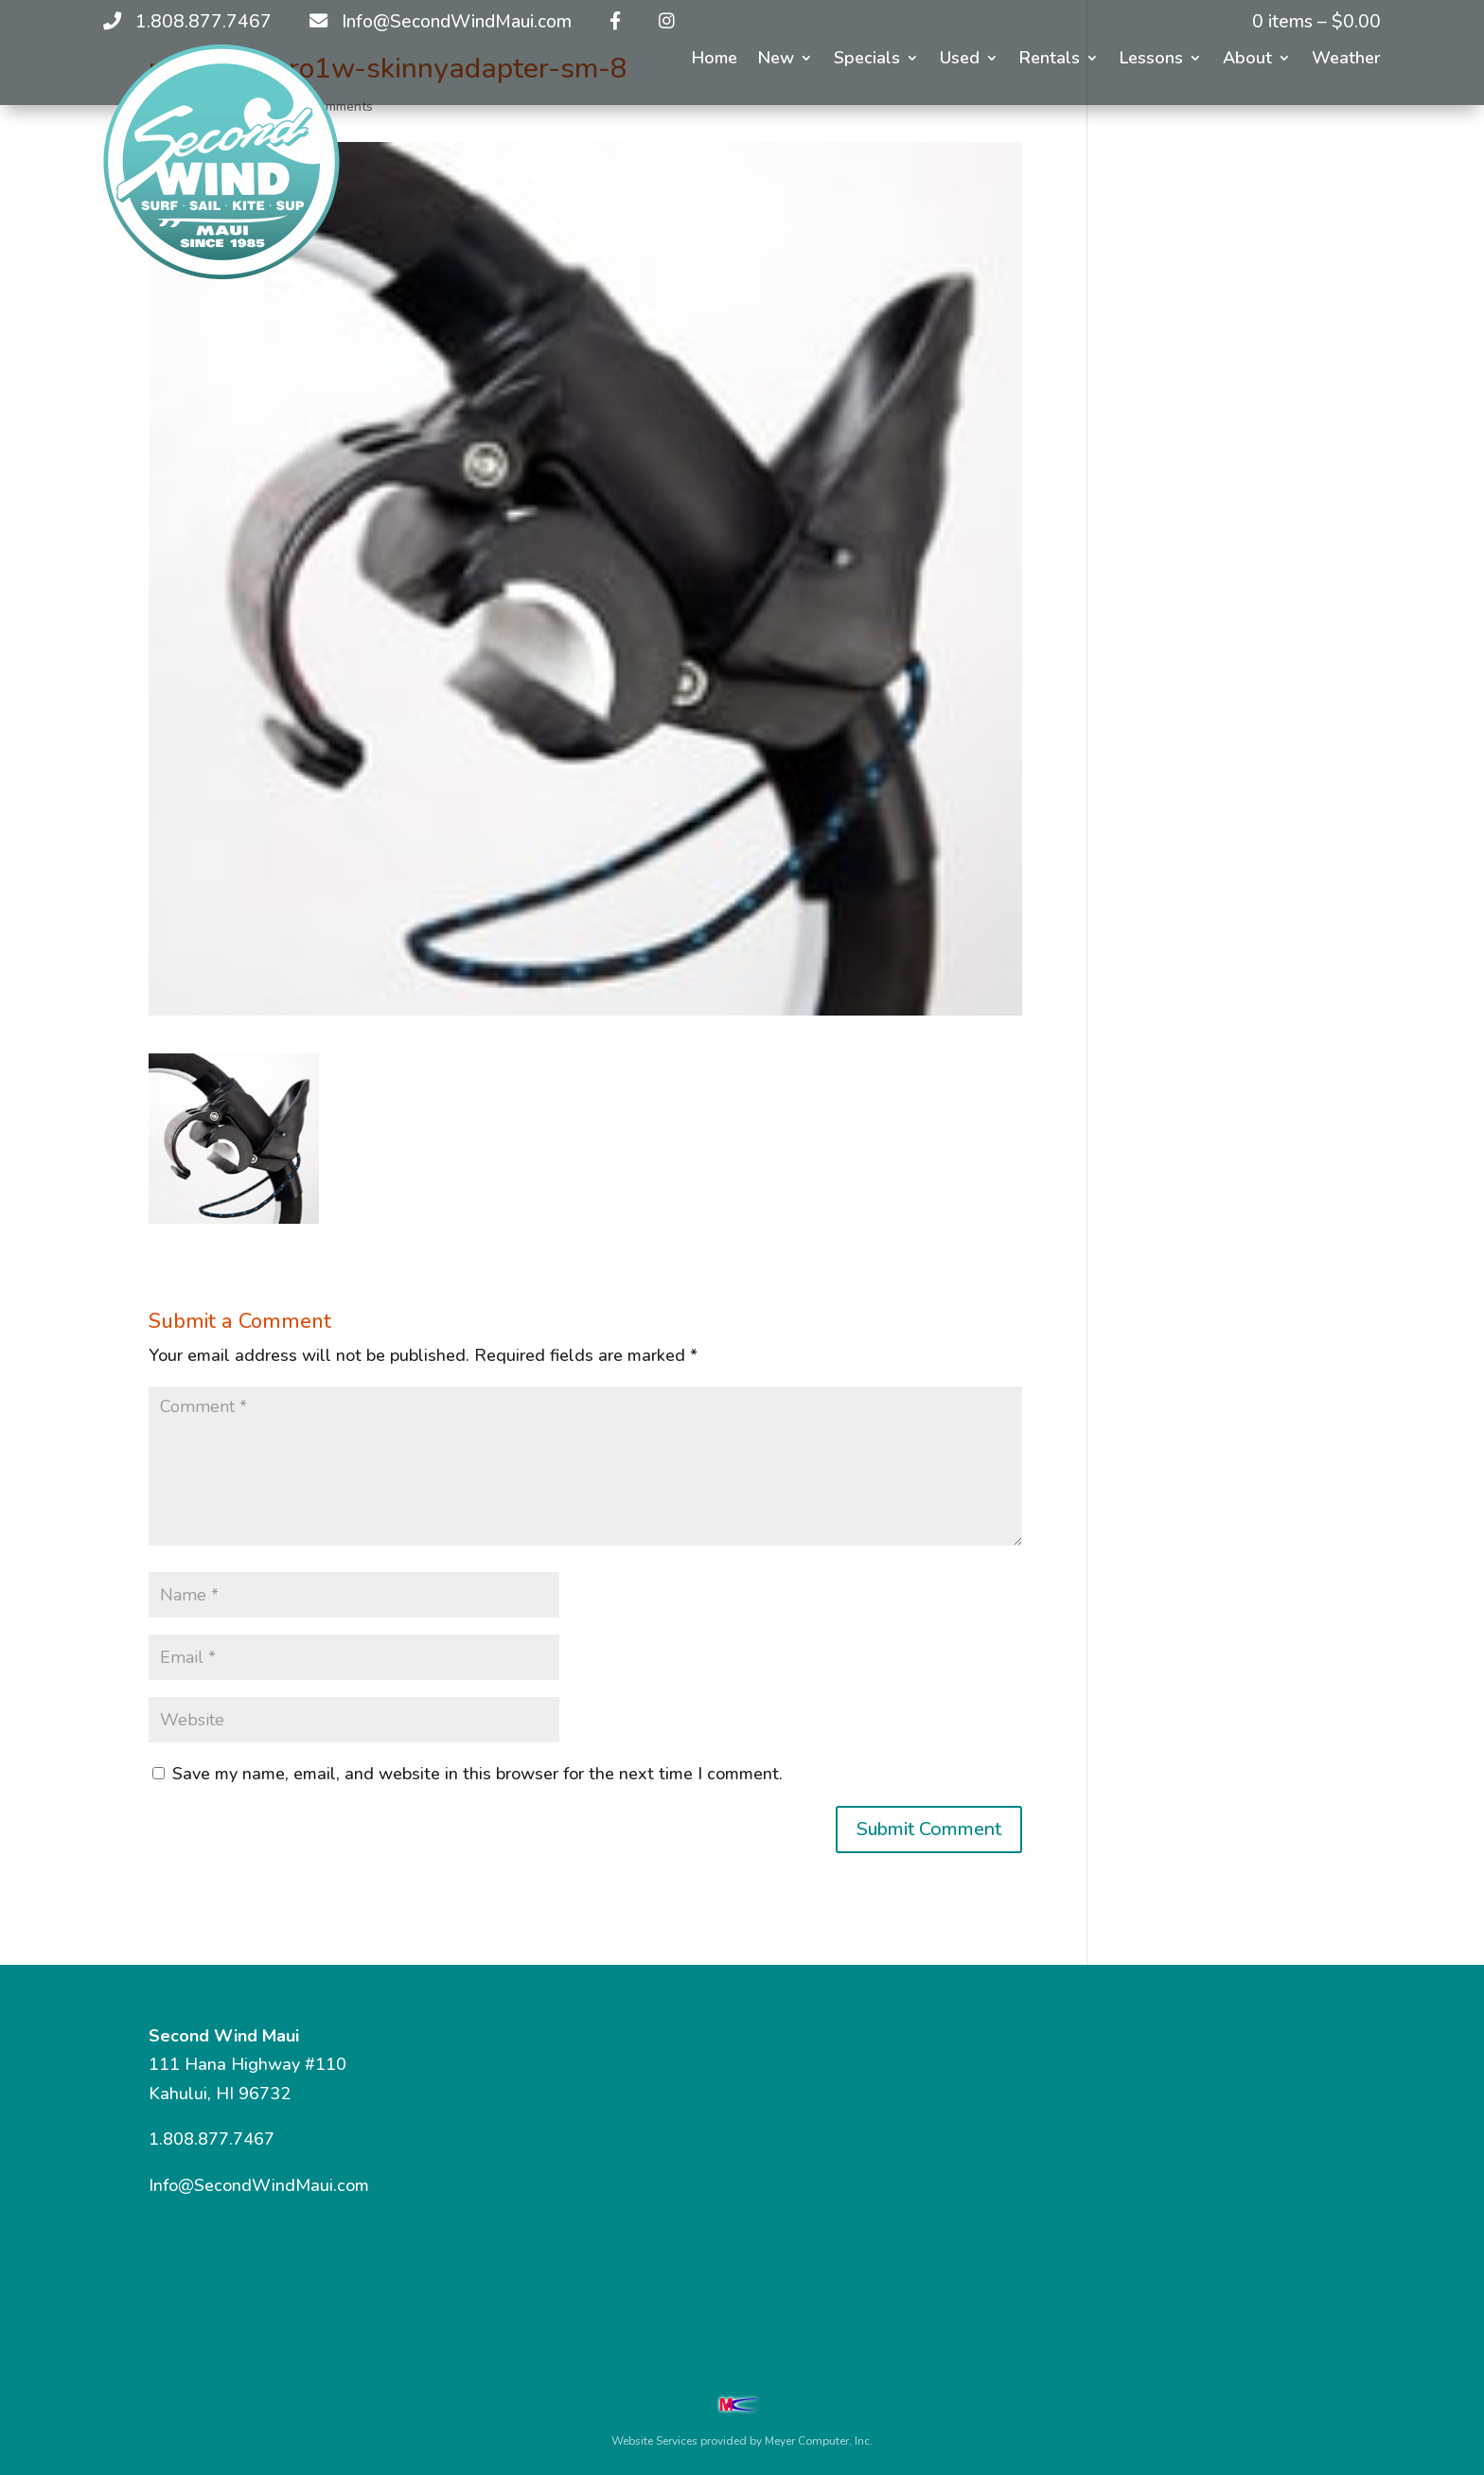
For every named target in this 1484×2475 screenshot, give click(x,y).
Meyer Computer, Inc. (819, 2440)
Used (960, 60)
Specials (867, 60)
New (776, 60)
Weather (1346, 60)
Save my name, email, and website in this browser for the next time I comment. (477, 1773)
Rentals (1049, 60)
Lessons (1151, 60)
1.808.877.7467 (211, 2139)
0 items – (1316, 21)
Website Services (654, 2440)
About (1247, 60)
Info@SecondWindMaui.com (259, 2185)
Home (714, 60)
